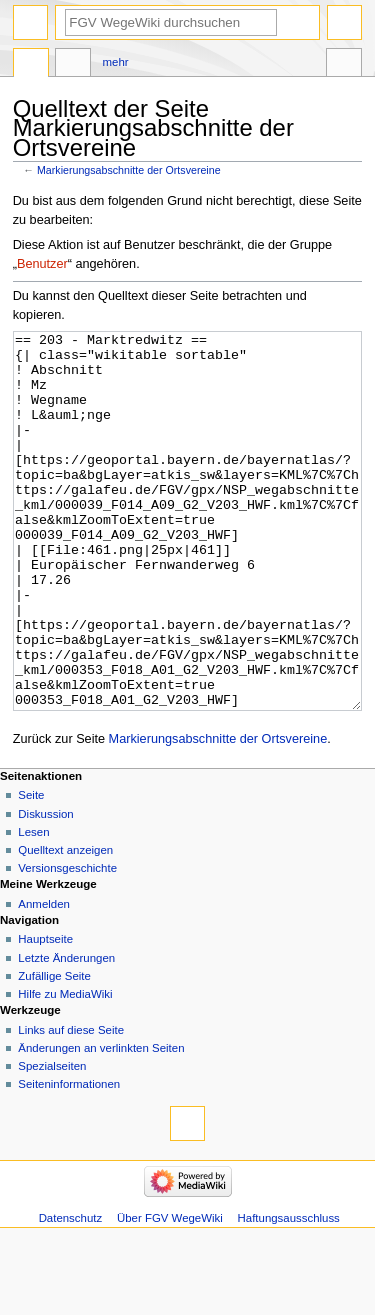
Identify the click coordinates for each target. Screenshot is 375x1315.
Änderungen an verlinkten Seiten (101, 1123)
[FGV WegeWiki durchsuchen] (171, 22)
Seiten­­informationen (69, 1159)
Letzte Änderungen (66, 1033)
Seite (31, 870)
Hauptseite (45, 1014)
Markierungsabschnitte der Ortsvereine (129, 170)
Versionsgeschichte (67, 943)
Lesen (33, 907)
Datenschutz (71, 1293)
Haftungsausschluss (289, 1293)
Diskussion (45, 889)
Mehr (116, 62)
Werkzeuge (344, 65)
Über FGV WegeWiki (170, 1293)
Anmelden (44, 979)
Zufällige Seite (54, 1051)
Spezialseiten (52, 1141)
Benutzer (42, 264)
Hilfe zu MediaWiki (65, 1069)
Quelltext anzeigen (65, 925)
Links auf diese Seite (71, 1105)
